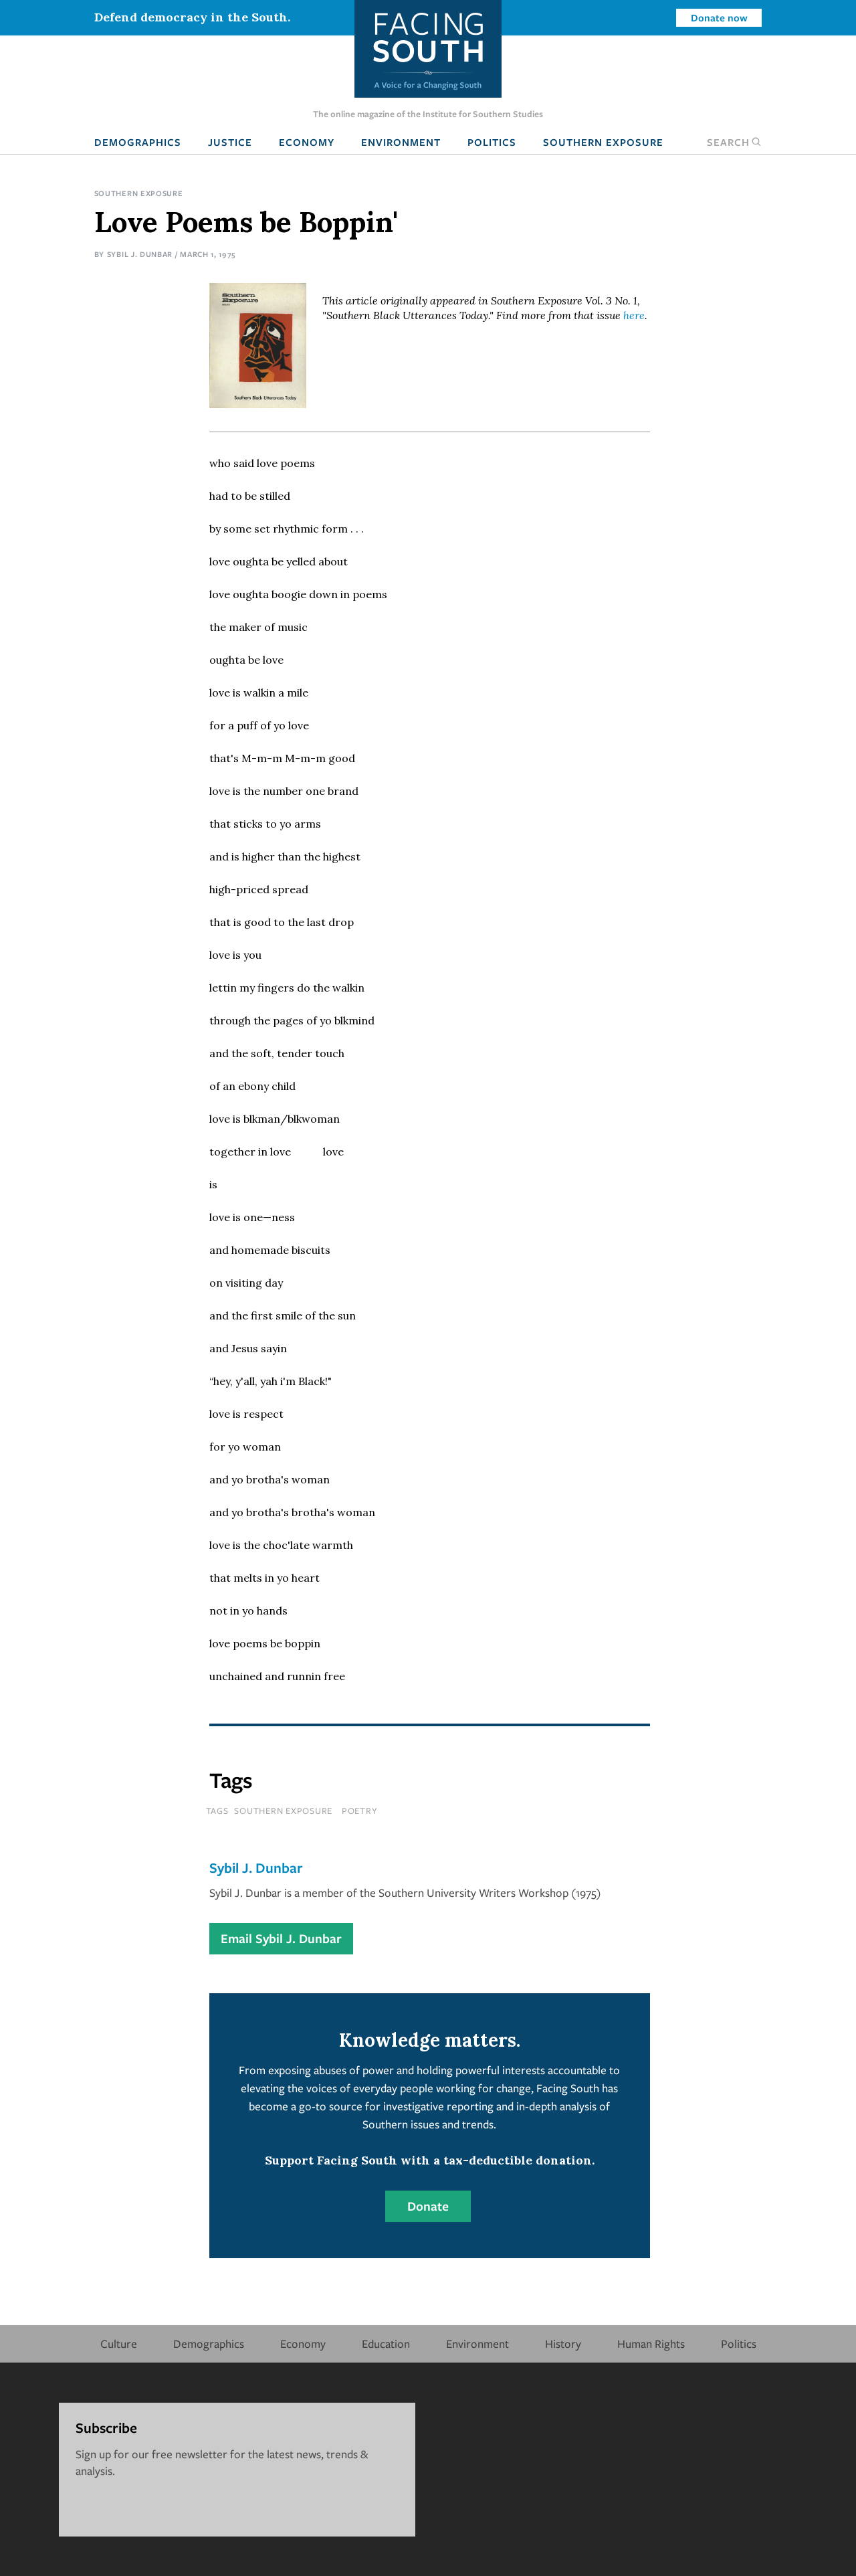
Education (386, 2343)
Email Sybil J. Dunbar (281, 1938)
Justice (230, 142)
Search (734, 142)
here (634, 315)
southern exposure (283, 1811)
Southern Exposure (603, 142)
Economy (306, 142)
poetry (360, 1811)
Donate (428, 2206)
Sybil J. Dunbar (140, 254)
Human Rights (651, 2343)
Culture (118, 2343)
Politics (491, 142)
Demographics (137, 142)
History (563, 2343)
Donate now (719, 17)
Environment (401, 142)
